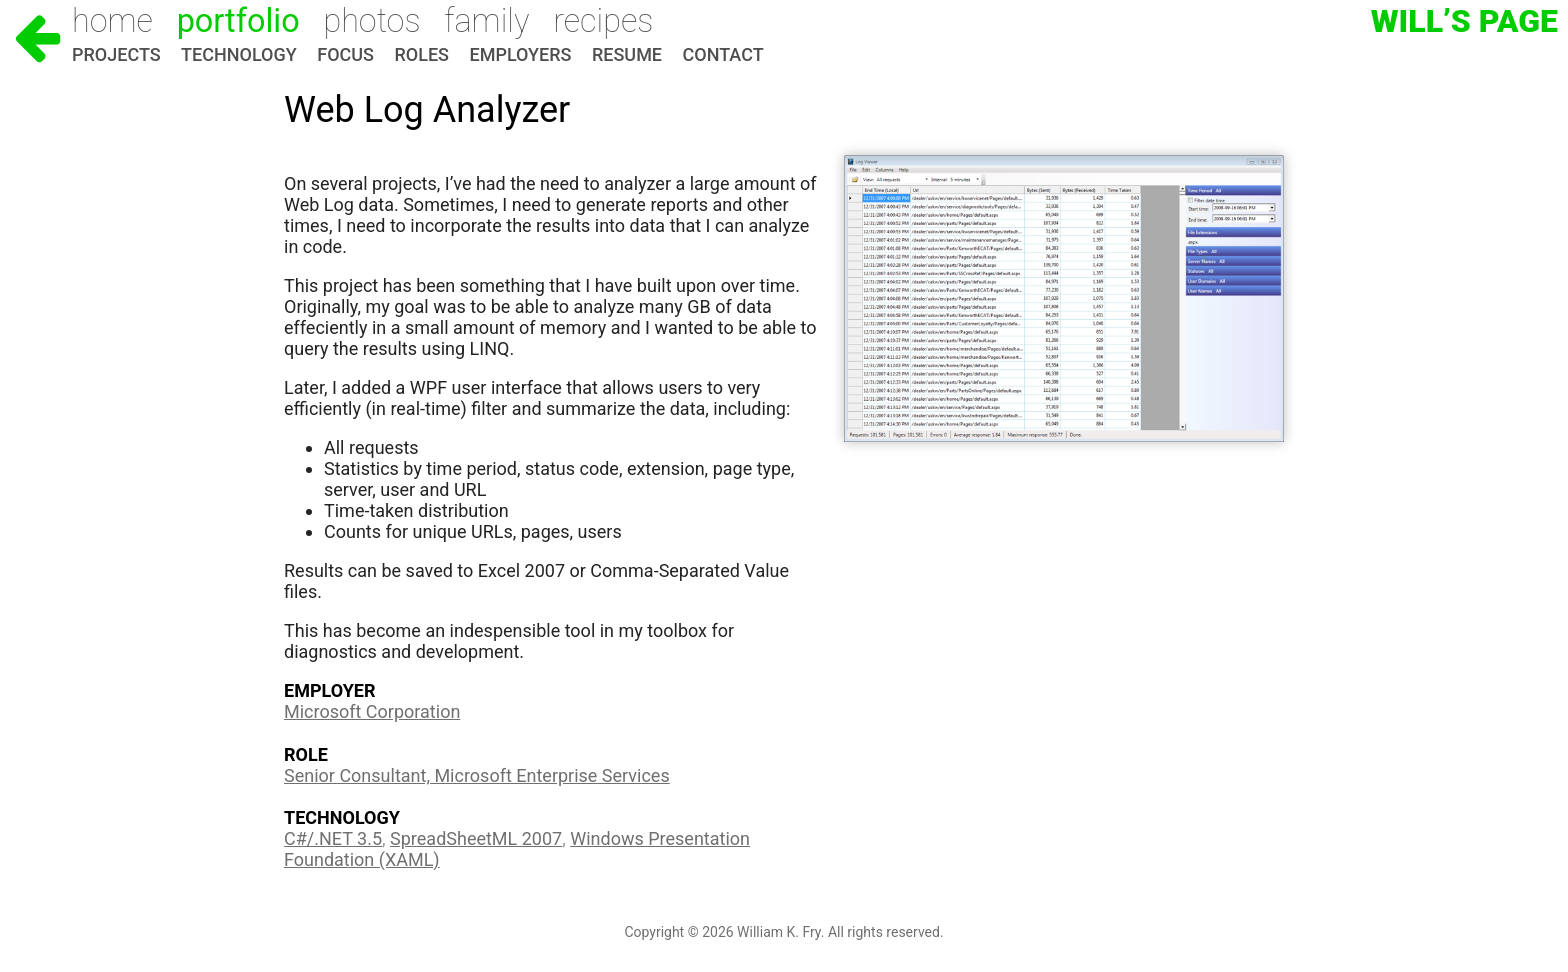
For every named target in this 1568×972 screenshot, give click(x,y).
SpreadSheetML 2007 (476, 838)
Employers (521, 54)
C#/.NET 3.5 (333, 838)
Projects (116, 54)
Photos (371, 21)
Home (112, 21)
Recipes (603, 21)
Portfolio (238, 21)
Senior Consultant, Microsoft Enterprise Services (477, 775)
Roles (421, 54)
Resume (627, 54)
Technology (239, 54)
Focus (345, 54)
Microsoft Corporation (372, 711)
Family (486, 21)
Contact (723, 54)
